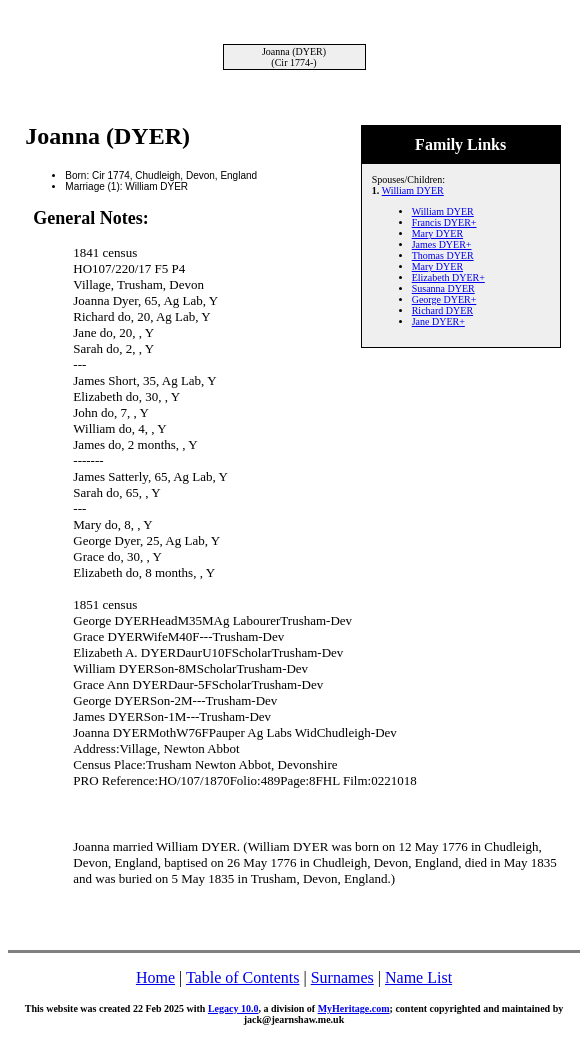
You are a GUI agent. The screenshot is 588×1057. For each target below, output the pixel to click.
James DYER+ (442, 244)
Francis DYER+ (444, 222)
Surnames (342, 977)
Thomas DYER (443, 255)
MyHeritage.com (354, 1008)
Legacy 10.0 (233, 1008)
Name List (418, 977)
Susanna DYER (443, 288)
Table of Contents (243, 977)
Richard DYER (442, 310)
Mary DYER (437, 233)
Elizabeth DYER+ (448, 277)
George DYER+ (444, 299)
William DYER (413, 190)
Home (155, 977)
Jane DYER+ (438, 321)
